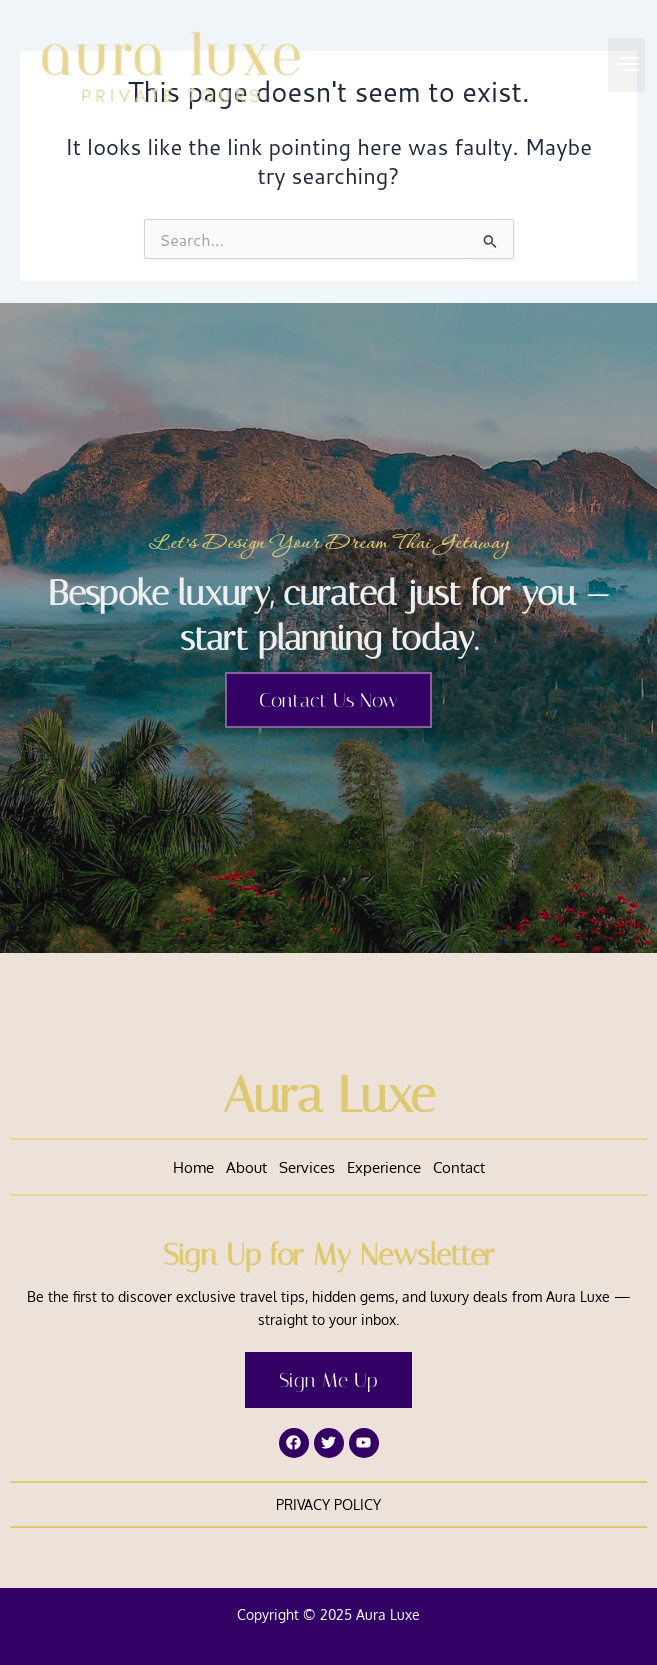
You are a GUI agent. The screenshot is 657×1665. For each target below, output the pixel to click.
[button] (627, 65)
